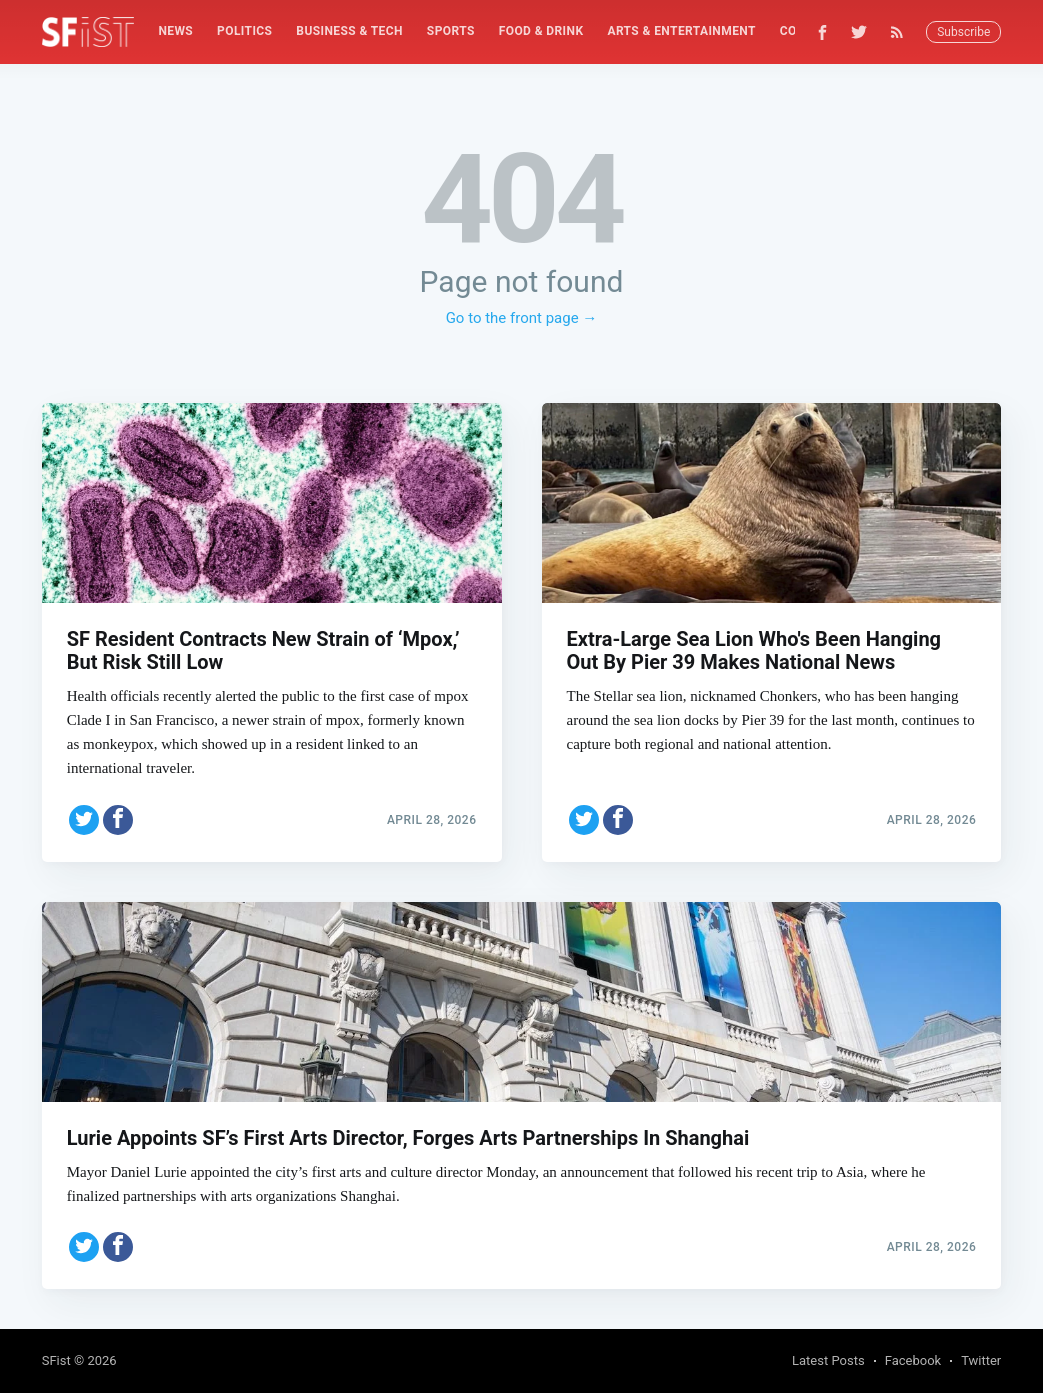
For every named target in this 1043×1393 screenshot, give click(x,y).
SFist (56, 1360)
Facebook (913, 1360)
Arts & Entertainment (681, 31)
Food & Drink (541, 31)
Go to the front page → (522, 318)
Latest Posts (828, 1360)
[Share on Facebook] (118, 820)
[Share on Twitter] (84, 820)
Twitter (981, 1360)
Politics (244, 31)
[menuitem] (175, 31)
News (175, 31)
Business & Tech (349, 31)
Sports (451, 31)
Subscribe (963, 32)
